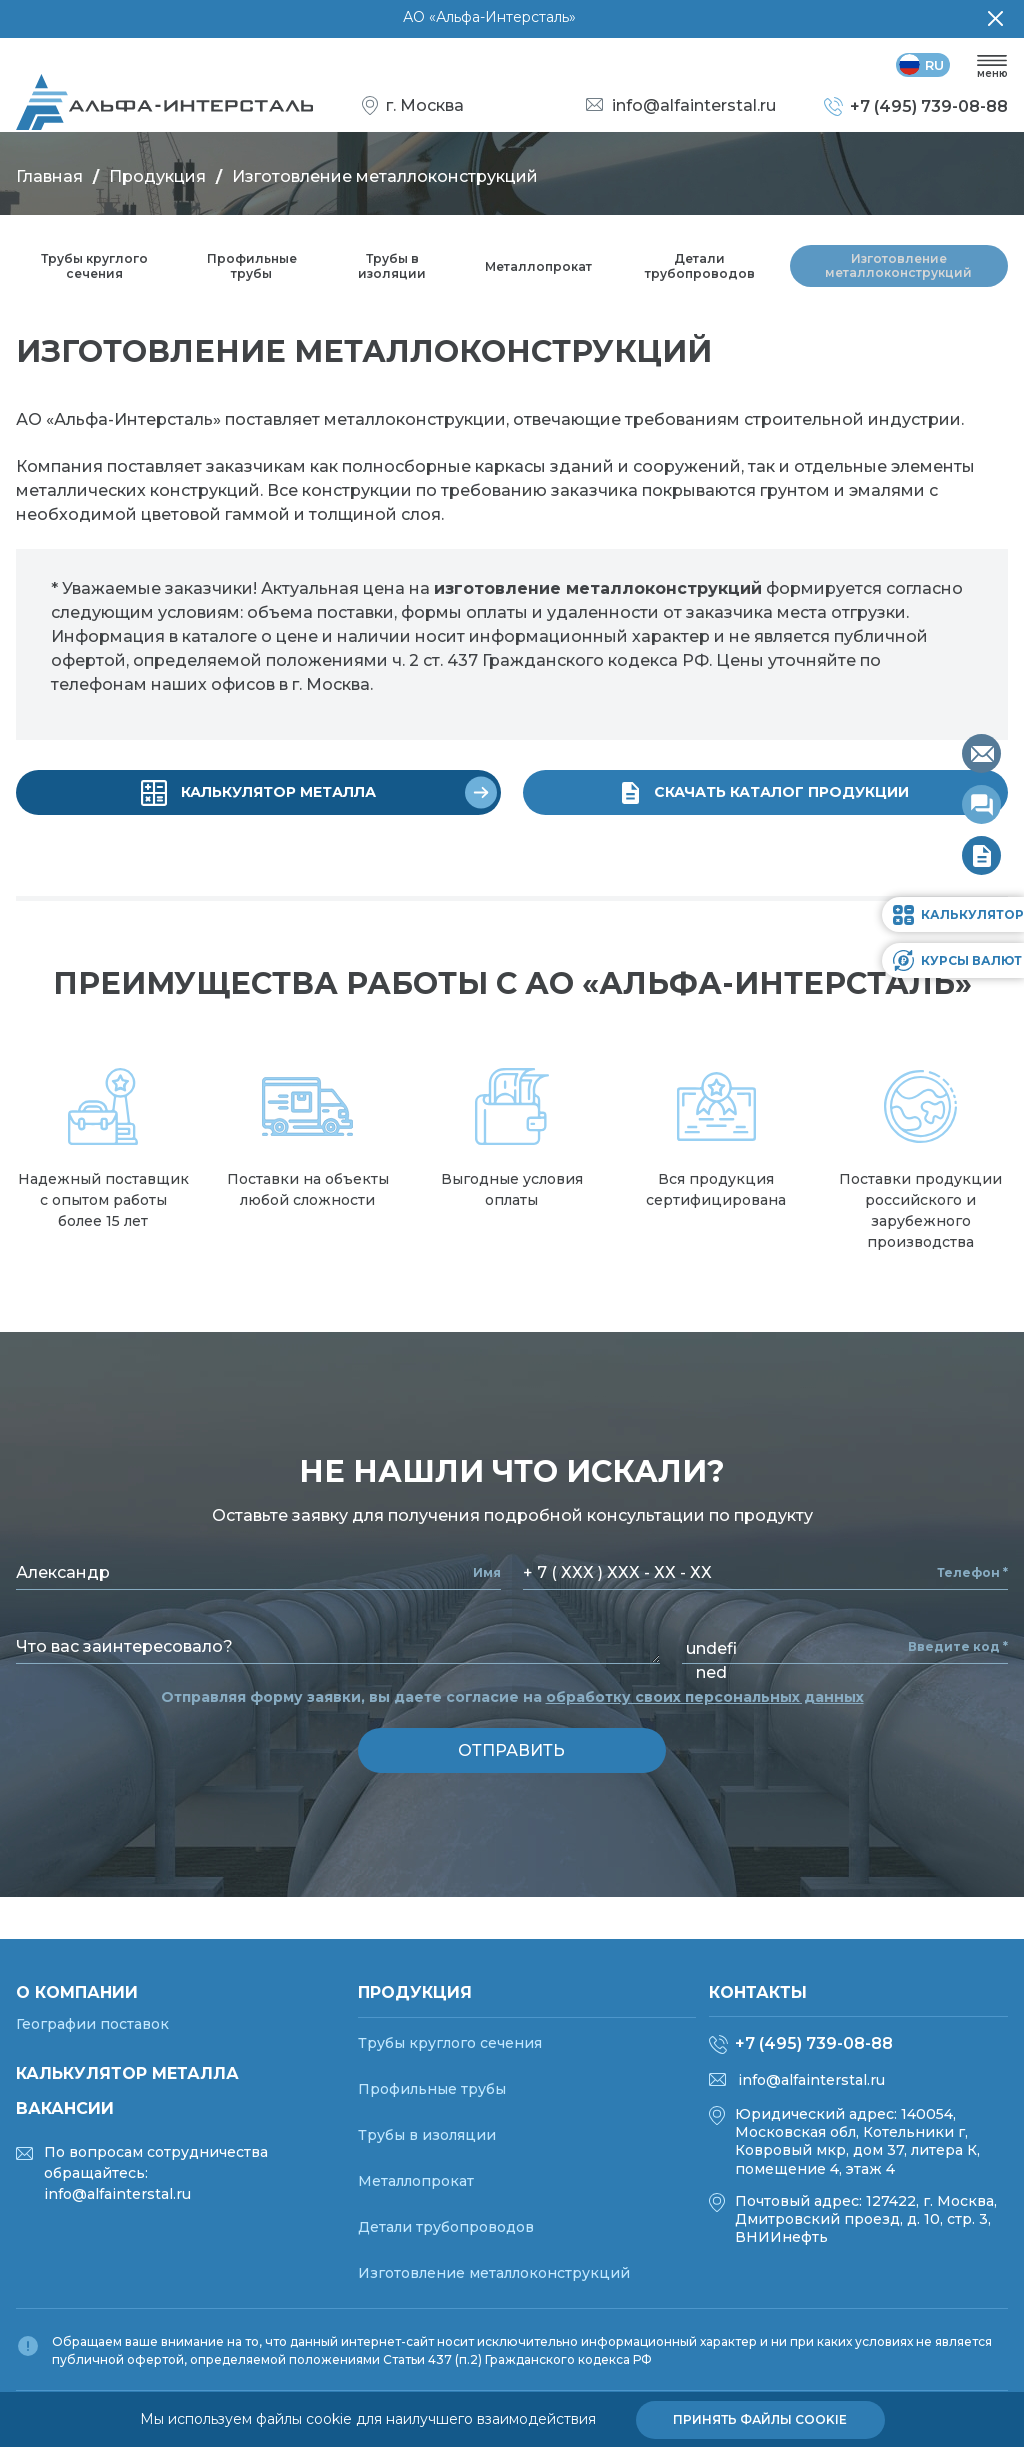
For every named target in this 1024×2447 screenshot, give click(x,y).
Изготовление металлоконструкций (900, 275)
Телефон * (972, 1579)
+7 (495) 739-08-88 (814, 2043)
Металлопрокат (539, 275)
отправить (512, 1756)
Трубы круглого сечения (94, 275)
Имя (487, 1579)
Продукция (157, 184)
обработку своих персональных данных (705, 1703)
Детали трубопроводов (703, 275)
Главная (49, 184)
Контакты (758, 1992)
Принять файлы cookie (760, 2419)
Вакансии (65, 2108)
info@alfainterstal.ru (811, 2080)
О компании (77, 1992)
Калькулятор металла (127, 2073)
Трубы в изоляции (391, 275)
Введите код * (958, 1653)
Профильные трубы (251, 275)
